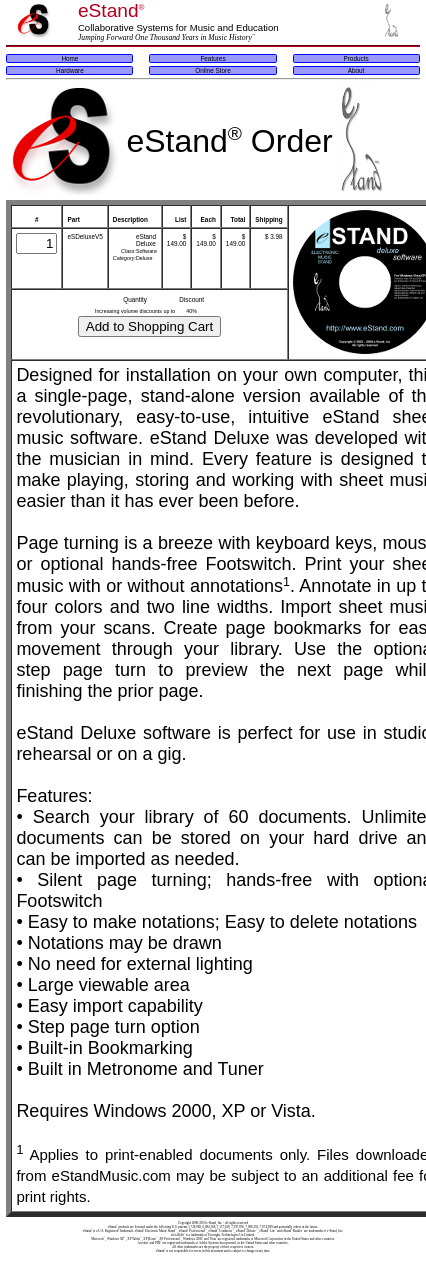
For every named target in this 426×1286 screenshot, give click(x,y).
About (356, 70)
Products (355, 58)
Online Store (212, 70)
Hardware (70, 70)
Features (212, 58)
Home (69, 58)
